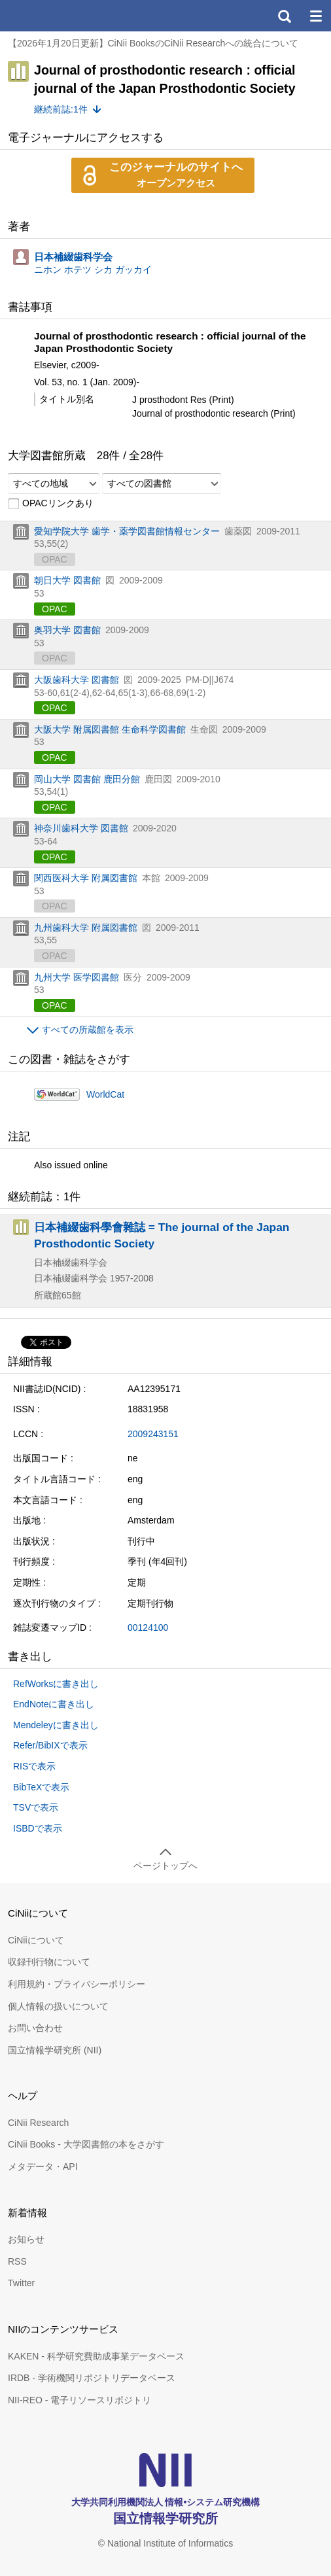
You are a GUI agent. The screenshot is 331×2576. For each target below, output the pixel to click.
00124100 (148, 1627)
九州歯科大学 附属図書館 (85, 927)
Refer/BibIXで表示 (50, 1745)
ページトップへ (165, 1865)
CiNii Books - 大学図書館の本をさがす (86, 2144)
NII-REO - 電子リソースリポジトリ (79, 2400)
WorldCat (105, 1094)
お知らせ (26, 2239)
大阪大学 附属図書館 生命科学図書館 (110, 729)
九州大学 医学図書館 (76, 977)
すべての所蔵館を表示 (87, 1029)
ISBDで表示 (37, 1828)
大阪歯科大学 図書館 (76, 679)
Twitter (21, 2283)
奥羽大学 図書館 (67, 630)
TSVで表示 (35, 1807)
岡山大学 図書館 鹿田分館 (87, 779)
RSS (17, 2261)
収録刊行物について (49, 1962)
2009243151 (153, 1434)
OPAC (54, 609)
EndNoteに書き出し (53, 1704)
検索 (284, 16)
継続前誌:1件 (61, 109)
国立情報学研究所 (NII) (54, 2050)
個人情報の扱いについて (58, 2006)
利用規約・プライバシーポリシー (76, 1984)
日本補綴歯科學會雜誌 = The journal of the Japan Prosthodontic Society (161, 1235)
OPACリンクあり (51, 504)
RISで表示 (34, 1766)
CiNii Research (38, 2122)
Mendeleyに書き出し (56, 1725)
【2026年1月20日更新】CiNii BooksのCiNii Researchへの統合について (153, 43)
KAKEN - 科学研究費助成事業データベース (96, 2356)
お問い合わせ (35, 2028)
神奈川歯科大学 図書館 (81, 828)
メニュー (315, 16)
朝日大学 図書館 (67, 580)
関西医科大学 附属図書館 (85, 878)
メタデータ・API (43, 2166)
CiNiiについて (36, 1940)
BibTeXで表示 (41, 1787)
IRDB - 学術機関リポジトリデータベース (91, 2378)
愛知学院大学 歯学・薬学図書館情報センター (127, 531)
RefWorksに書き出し (56, 1684)
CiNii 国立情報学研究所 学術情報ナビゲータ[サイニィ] (57, 15)
